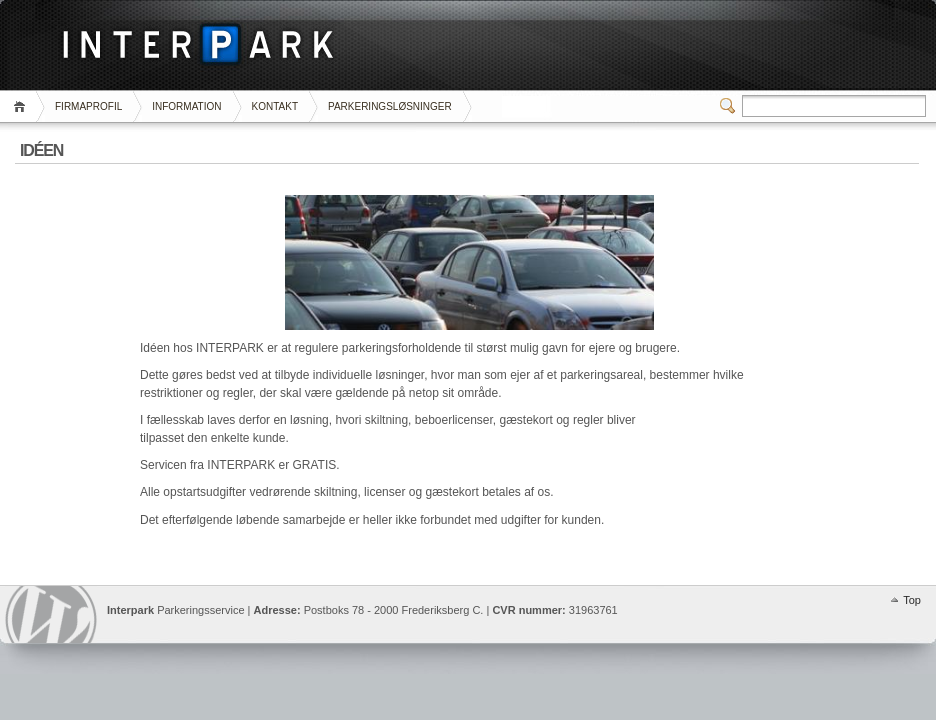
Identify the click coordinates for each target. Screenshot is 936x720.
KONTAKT (275, 106)
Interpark (51, 614)
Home (22, 106)
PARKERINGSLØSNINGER (390, 106)
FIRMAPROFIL (88, 106)
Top (912, 600)
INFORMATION (186, 106)
